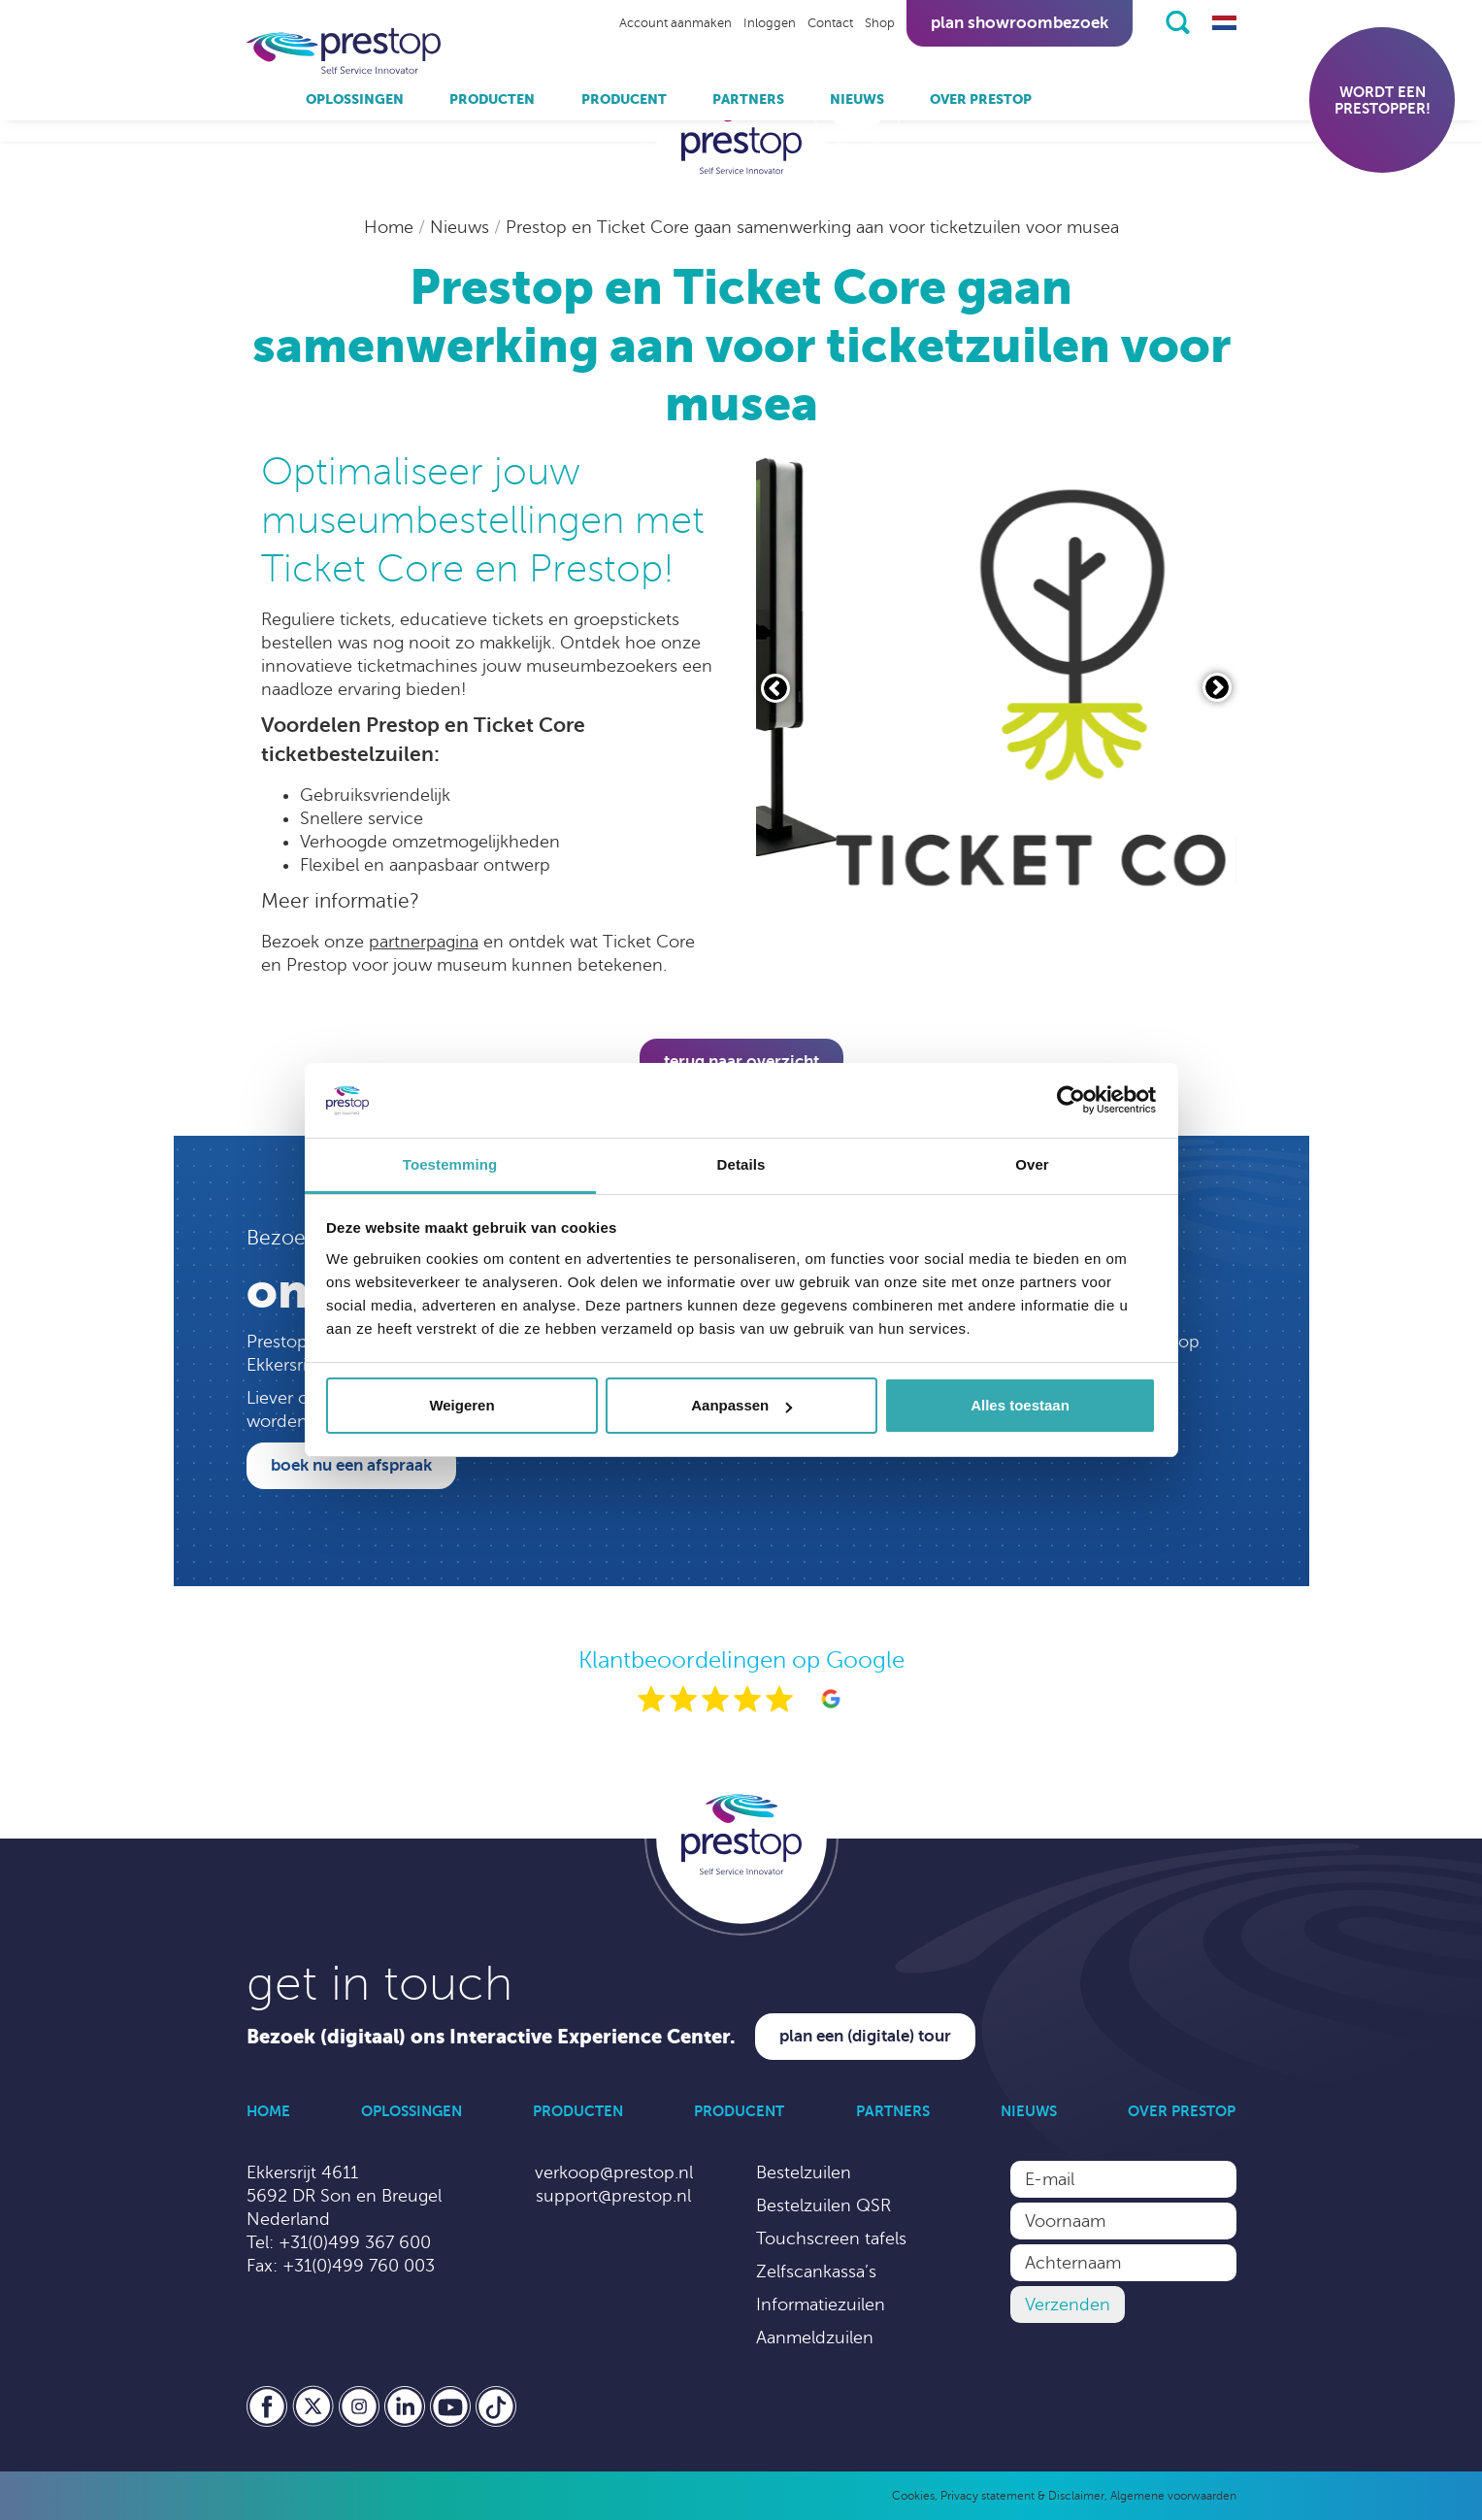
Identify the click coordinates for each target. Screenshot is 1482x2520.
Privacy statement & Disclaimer (1022, 2496)
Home (391, 227)
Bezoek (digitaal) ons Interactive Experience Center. (491, 2037)
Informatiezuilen (820, 2304)
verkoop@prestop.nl (614, 2172)
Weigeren (461, 1405)
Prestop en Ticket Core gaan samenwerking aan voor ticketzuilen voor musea (812, 227)
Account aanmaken (675, 23)
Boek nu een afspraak (351, 1465)
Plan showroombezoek (1019, 23)
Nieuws (857, 99)
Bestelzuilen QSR (823, 2205)
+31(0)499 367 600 (355, 2242)
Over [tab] (1032, 1164)
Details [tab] (741, 1164)
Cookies (913, 2496)
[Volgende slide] (1217, 687)
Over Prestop (981, 99)
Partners (748, 99)
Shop (880, 23)
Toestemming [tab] (450, 1164)
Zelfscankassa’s (816, 2271)
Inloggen (769, 23)
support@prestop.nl (613, 2195)
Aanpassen (741, 1405)
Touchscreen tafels (831, 2238)
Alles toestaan (1020, 1405)
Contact (830, 23)
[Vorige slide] (775, 688)
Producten (492, 99)
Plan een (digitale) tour (865, 2036)
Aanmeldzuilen (814, 2337)
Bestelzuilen (803, 2172)
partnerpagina (423, 941)
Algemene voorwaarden (1173, 2496)
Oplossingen (355, 99)
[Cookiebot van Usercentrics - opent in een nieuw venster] (1071, 1100)
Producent (624, 99)
